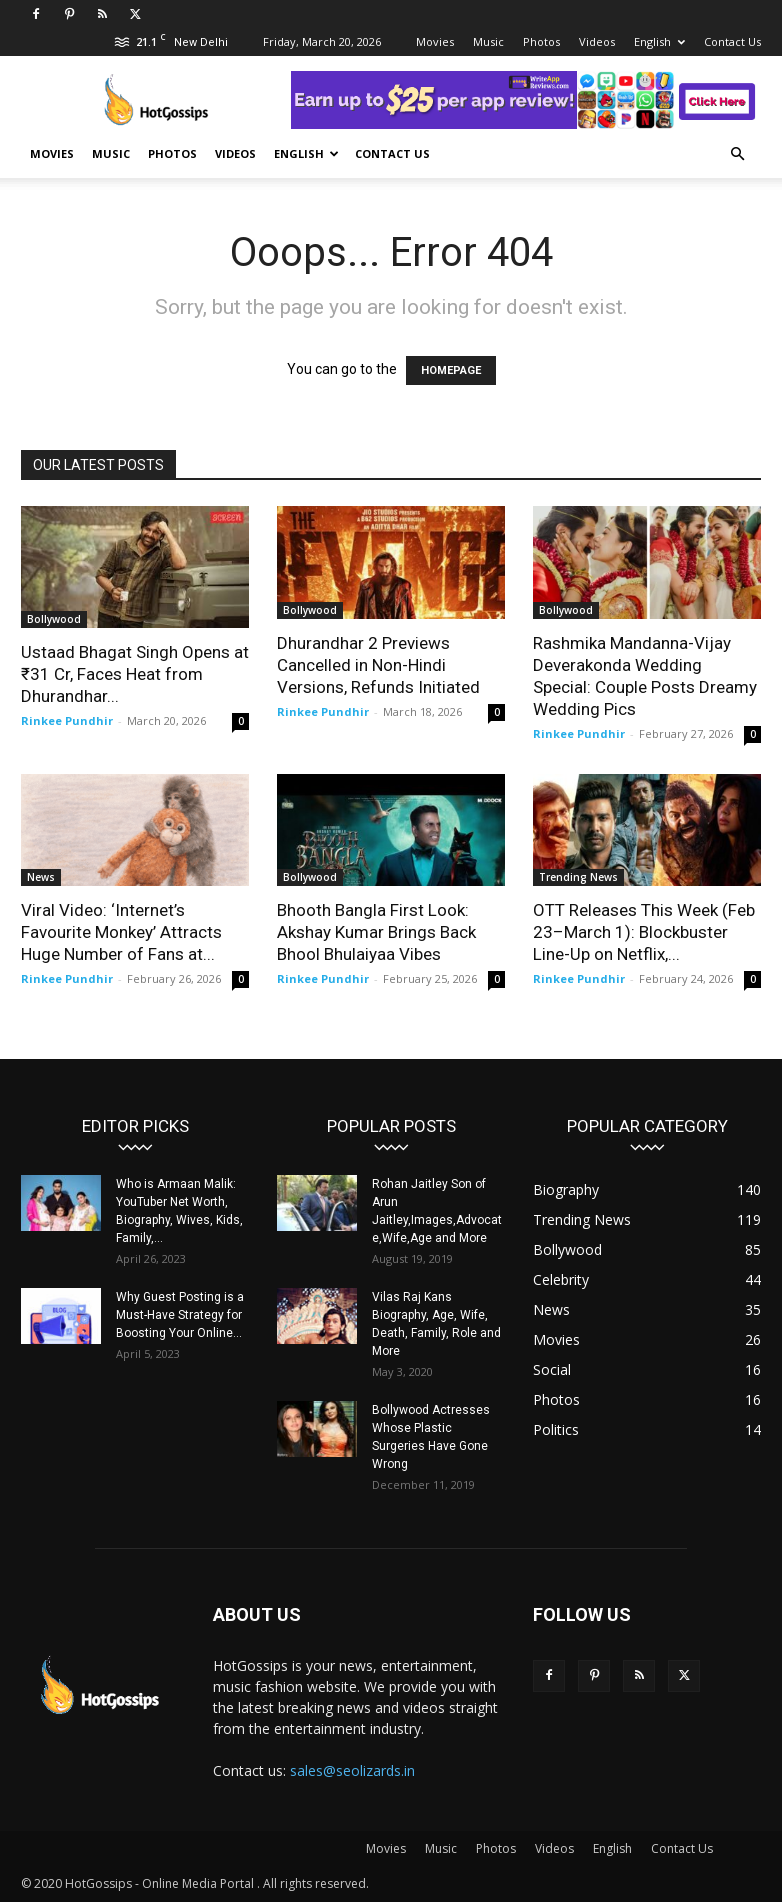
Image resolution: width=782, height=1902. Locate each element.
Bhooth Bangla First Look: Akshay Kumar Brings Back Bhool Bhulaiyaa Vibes (376, 932)
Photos (541, 41)
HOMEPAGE (451, 370)
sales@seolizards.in (352, 1770)
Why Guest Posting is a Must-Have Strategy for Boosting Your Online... (180, 1315)
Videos (597, 41)
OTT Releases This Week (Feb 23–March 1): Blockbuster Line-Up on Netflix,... (644, 932)
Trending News (578, 877)
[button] (737, 154)
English (659, 41)
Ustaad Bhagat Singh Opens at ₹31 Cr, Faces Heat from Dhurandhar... (135, 674)
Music (488, 41)
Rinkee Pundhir (67, 720)
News (41, 877)
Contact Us (732, 41)
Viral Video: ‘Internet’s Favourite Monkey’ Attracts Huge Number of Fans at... (121, 932)
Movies (435, 41)
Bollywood (54, 619)
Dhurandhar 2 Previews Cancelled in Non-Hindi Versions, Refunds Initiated (378, 665)
